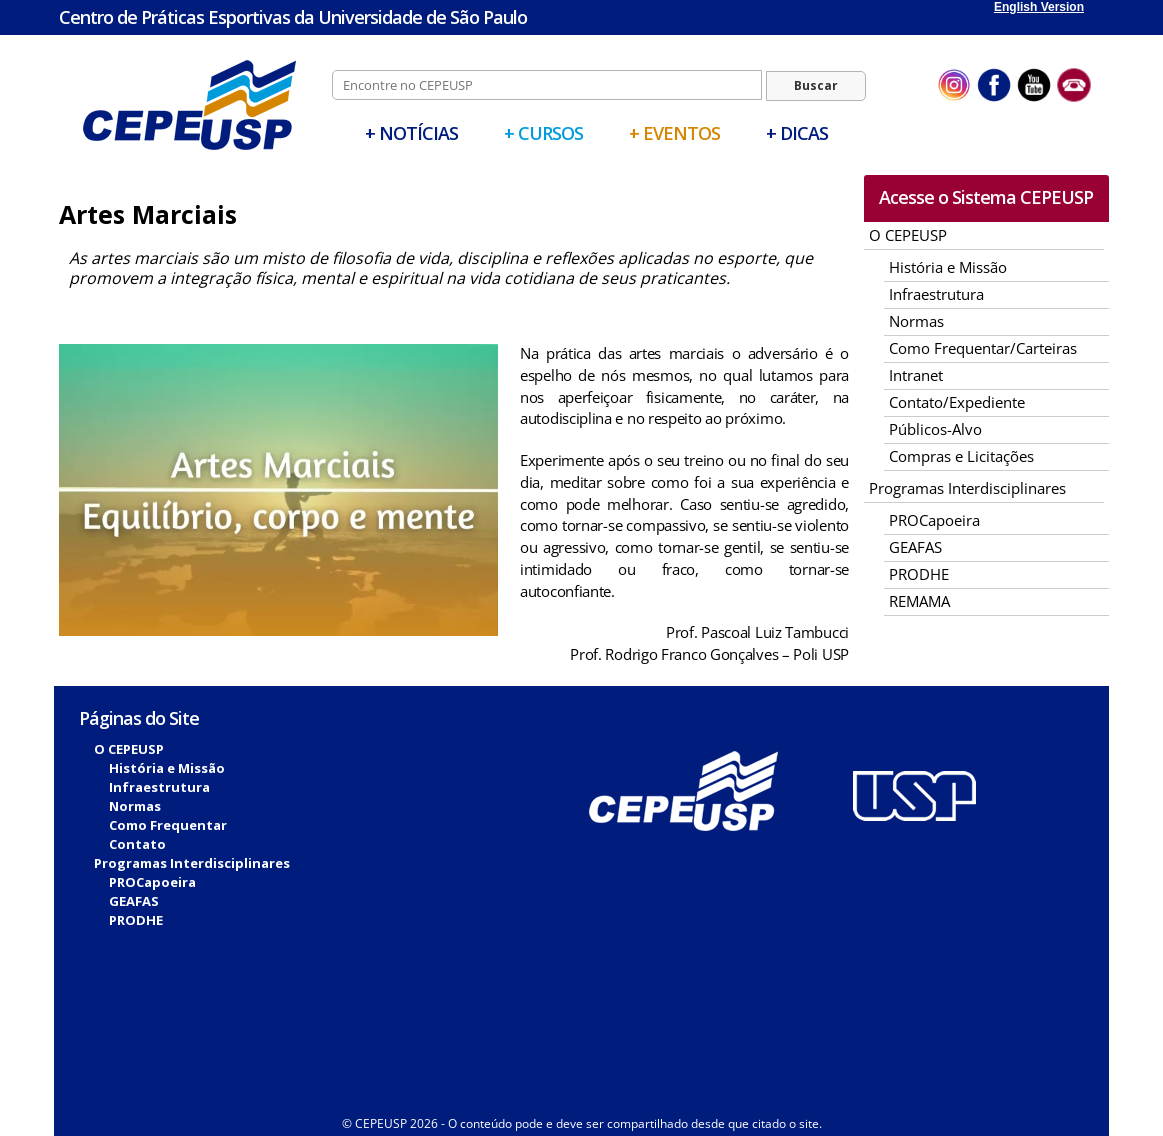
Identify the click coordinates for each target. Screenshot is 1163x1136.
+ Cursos (543, 133)
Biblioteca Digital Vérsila (490, 1065)
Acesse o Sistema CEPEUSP (986, 197)
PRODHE (919, 574)
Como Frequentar (168, 825)
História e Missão (948, 267)
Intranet (916, 375)
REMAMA (919, 601)
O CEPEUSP (908, 235)
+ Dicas (797, 133)
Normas (916, 321)
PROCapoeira (934, 520)
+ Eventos (674, 133)
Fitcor (623, 1079)
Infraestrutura (936, 294)
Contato (137, 844)
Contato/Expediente (957, 402)
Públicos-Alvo (935, 429)
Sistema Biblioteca (636, 1065)
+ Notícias (411, 133)
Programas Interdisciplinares (967, 488)
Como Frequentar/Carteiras (983, 348)
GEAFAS (915, 547)
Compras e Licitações (961, 456)
